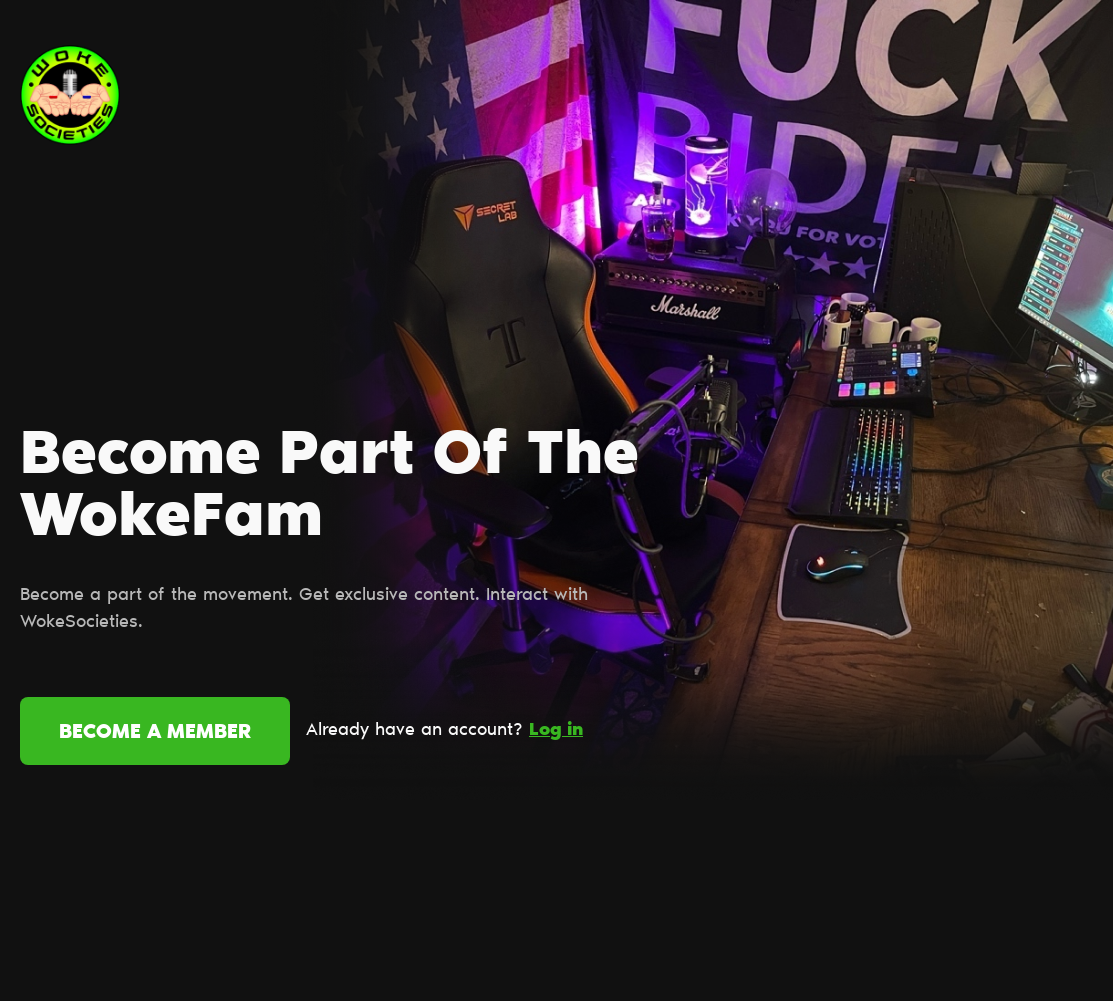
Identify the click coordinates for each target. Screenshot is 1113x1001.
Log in (556, 731)
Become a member (155, 733)
